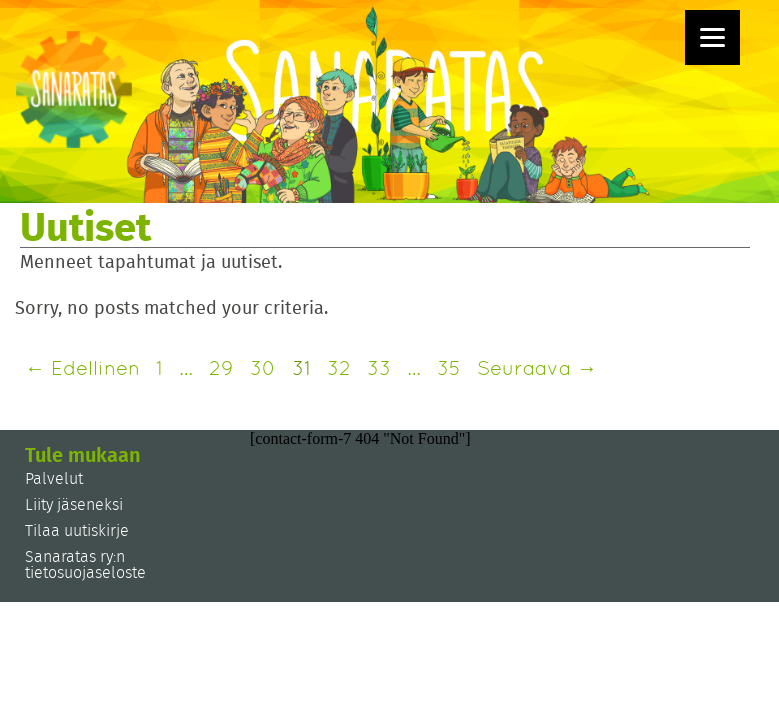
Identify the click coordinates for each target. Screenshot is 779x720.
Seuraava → (537, 368)
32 (339, 368)
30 (263, 368)
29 (221, 368)
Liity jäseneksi (74, 505)
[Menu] (712, 37)
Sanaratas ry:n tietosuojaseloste (85, 565)
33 (379, 368)
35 (449, 368)
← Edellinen (82, 368)
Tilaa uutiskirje (77, 531)
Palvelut (54, 479)
